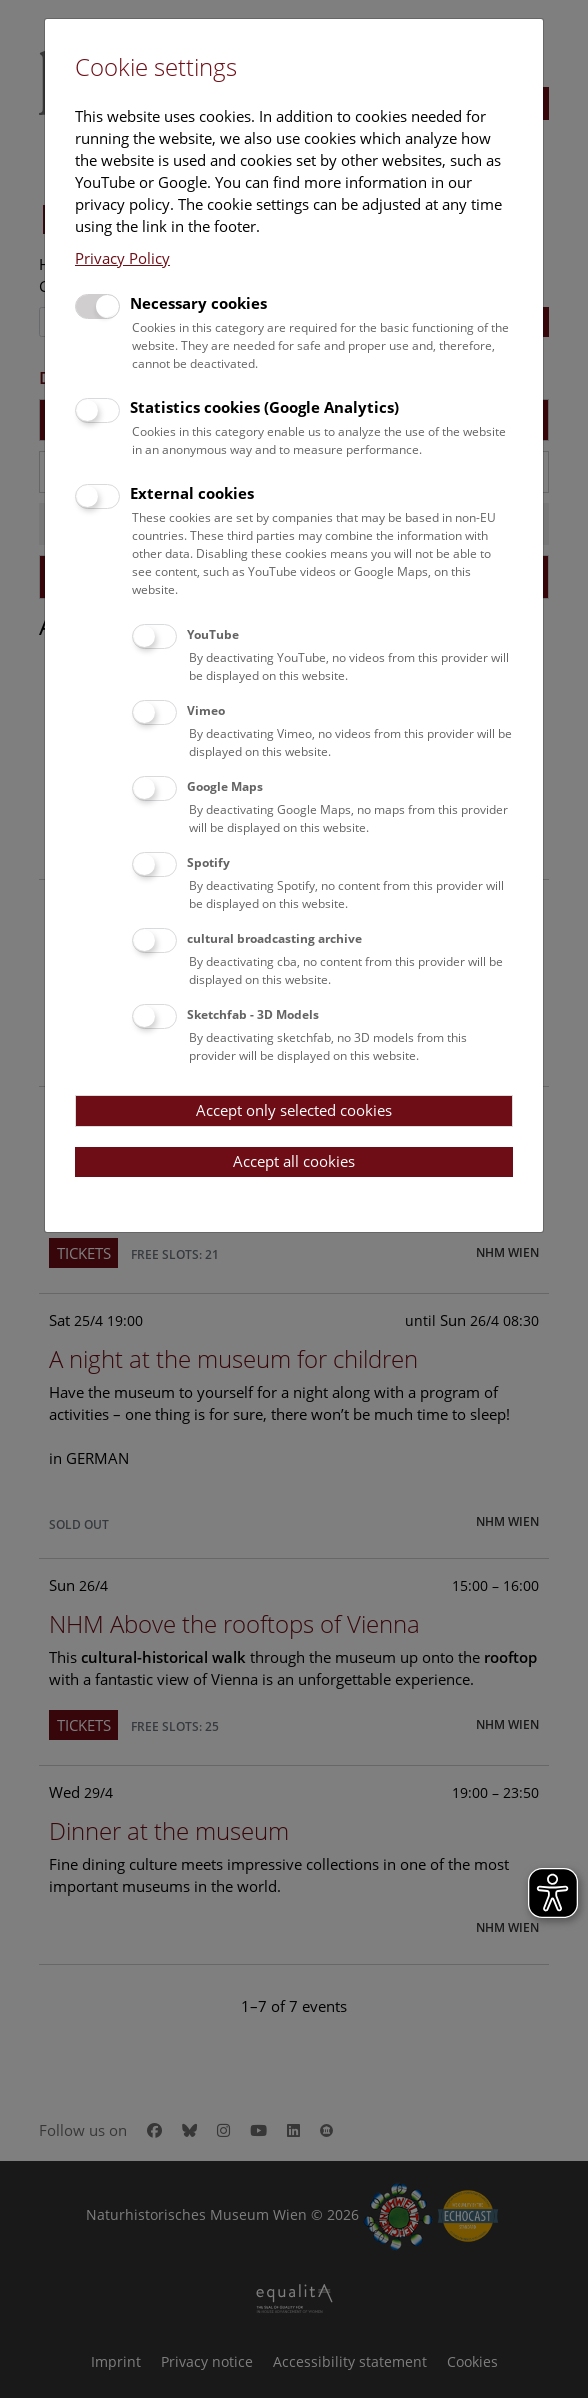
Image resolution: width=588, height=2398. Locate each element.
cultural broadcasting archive (274, 938)
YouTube (213, 634)
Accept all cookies (294, 1161)
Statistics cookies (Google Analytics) (264, 407)
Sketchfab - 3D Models (253, 1014)
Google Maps (225, 786)
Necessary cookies (198, 303)
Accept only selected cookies (294, 1110)
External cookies (192, 493)
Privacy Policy (122, 258)
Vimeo (206, 710)
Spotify (208, 862)
